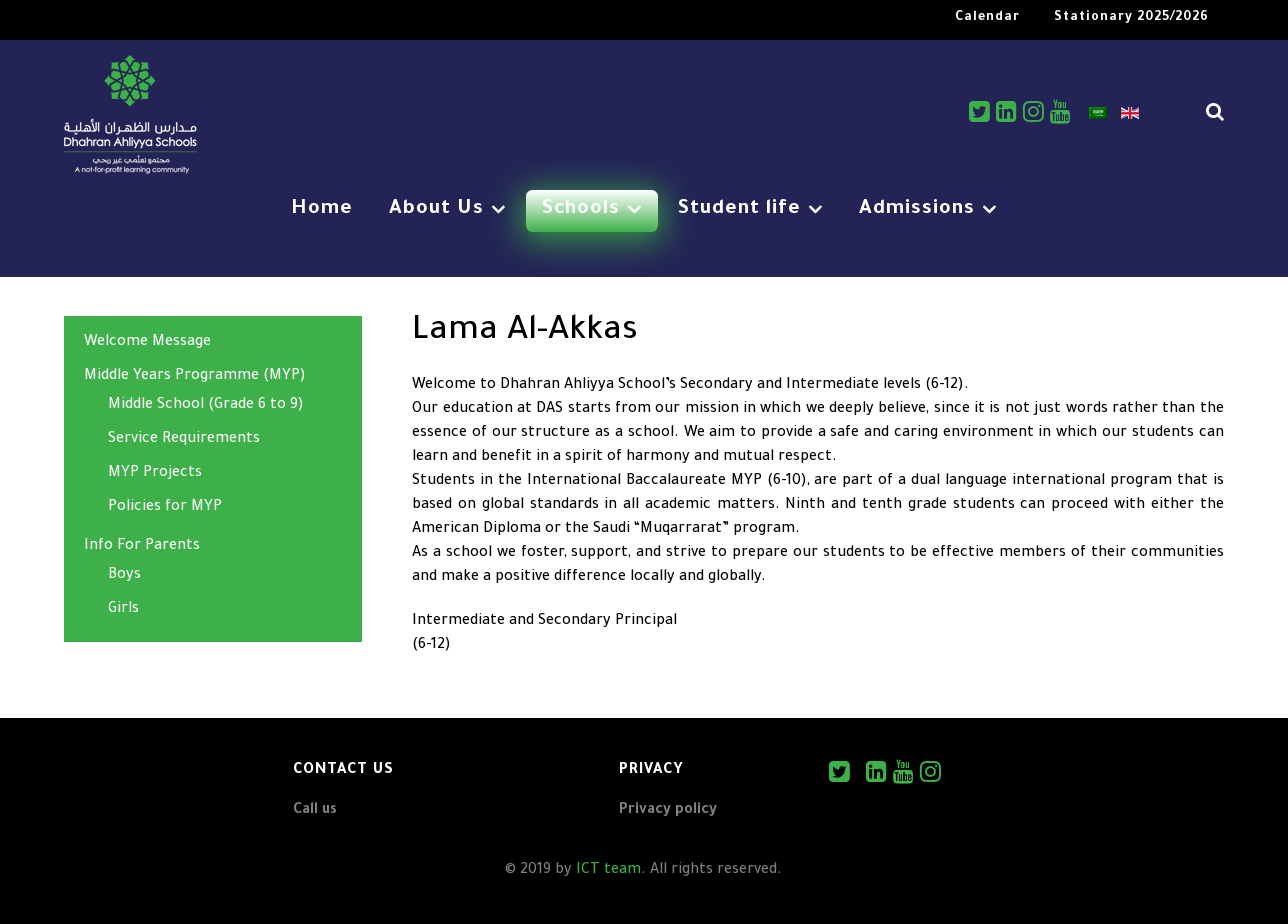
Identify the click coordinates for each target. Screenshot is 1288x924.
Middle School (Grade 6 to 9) (206, 406)
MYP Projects (155, 474)
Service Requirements (184, 440)
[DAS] (130, 117)
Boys (124, 576)
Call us (315, 811)
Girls (123, 610)
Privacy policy (668, 811)
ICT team (608, 871)
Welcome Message (147, 343)
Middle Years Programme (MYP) (195, 377)
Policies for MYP (165, 508)
